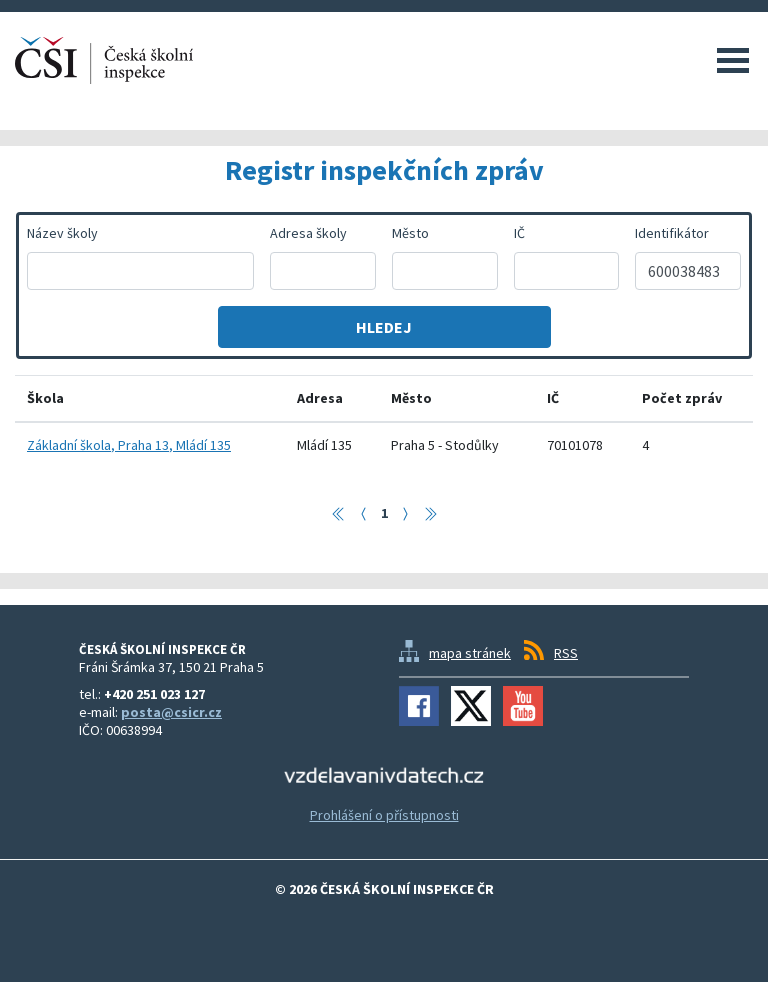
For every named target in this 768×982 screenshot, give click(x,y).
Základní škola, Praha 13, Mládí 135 (129, 445)
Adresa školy (308, 233)
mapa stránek (470, 653)
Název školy (62, 233)
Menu (733, 60)
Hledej (384, 327)
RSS (566, 653)
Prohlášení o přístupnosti (384, 815)
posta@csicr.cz (171, 712)
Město (410, 233)
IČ (519, 233)
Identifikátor (672, 233)
